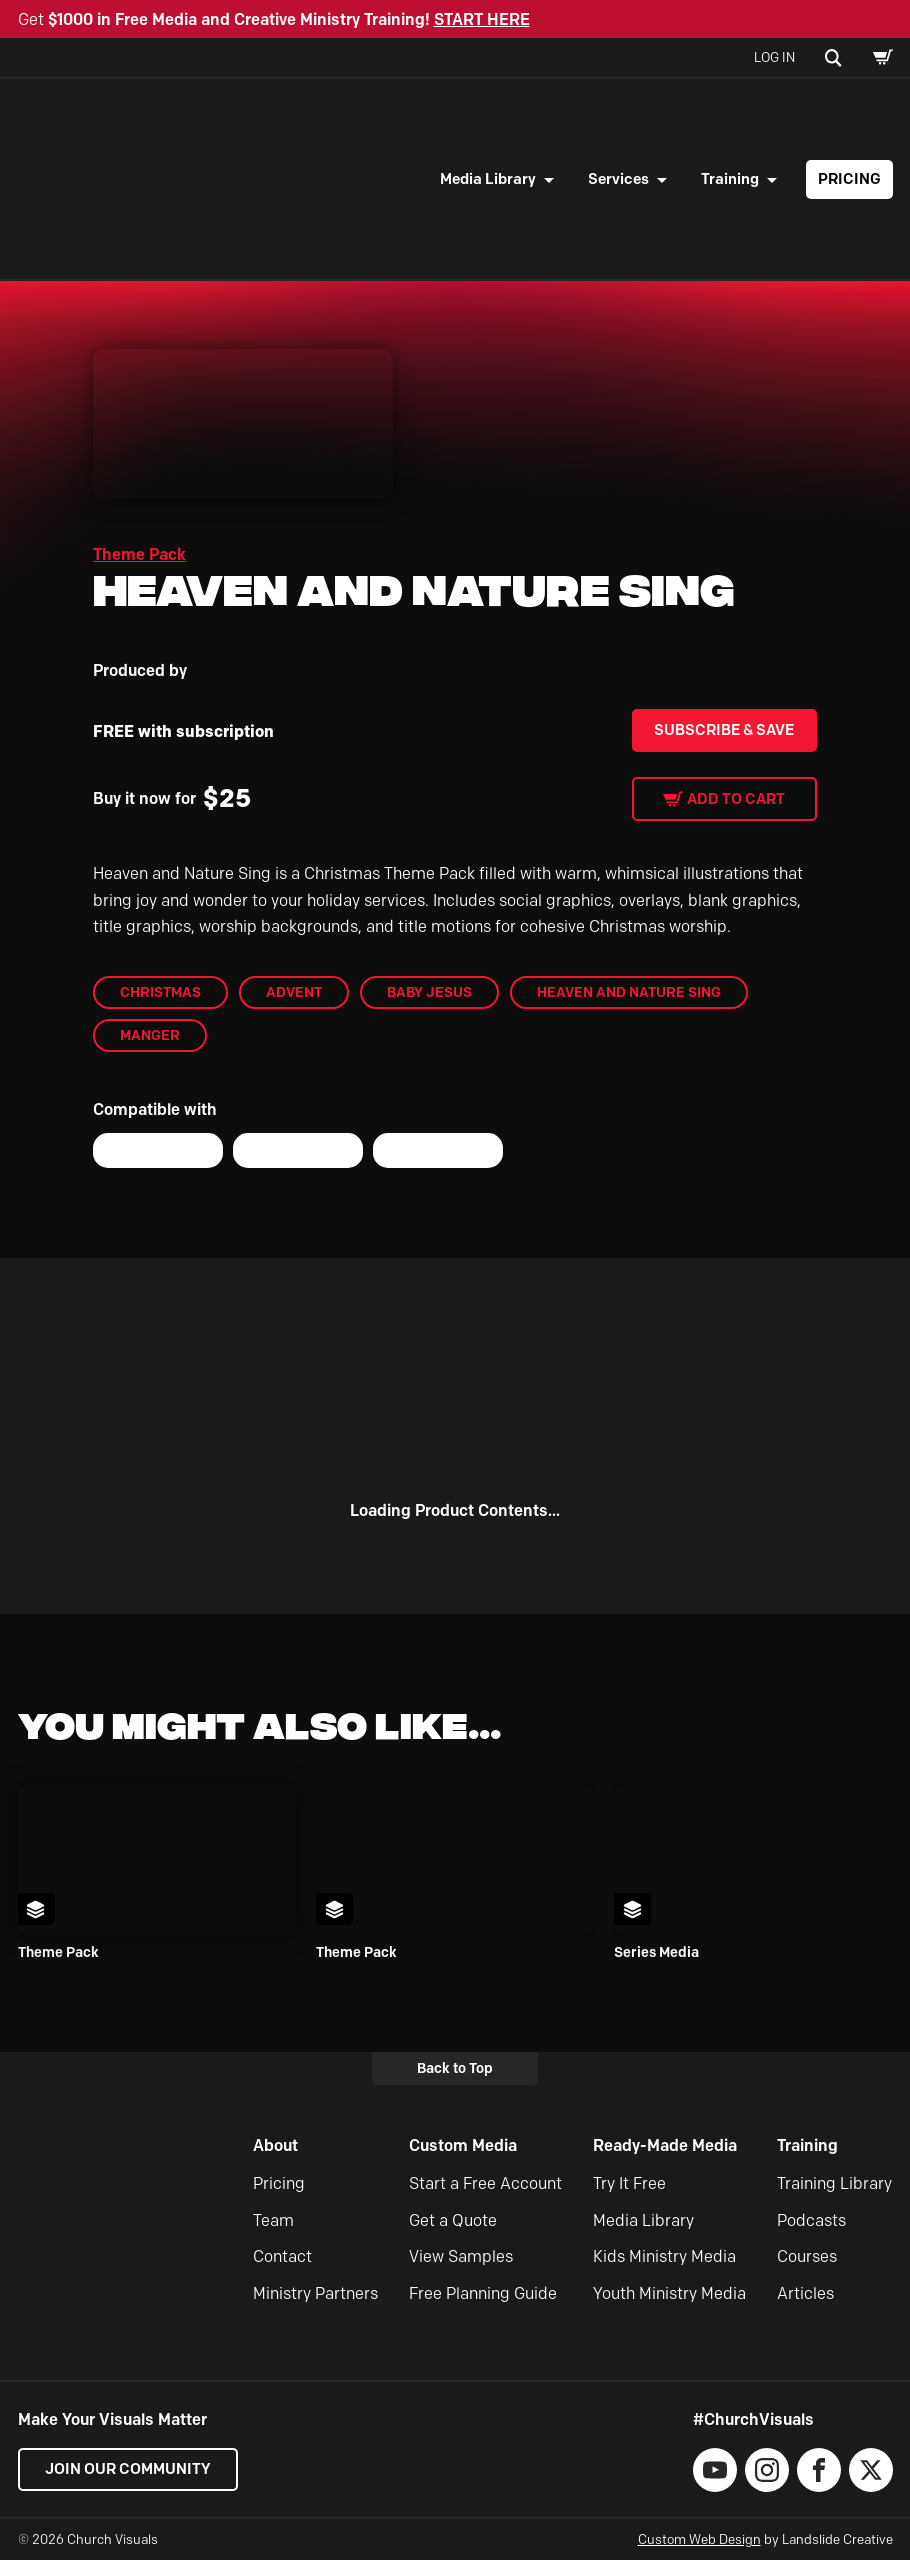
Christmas (160, 992)
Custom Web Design (699, 2539)
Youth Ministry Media (669, 2293)
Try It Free (629, 2183)
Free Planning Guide (483, 2293)
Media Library (488, 179)
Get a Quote (453, 2220)
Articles (805, 2293)
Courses (807, 2256)
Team (273, 2220)
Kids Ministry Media (664, 2256)
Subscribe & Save (724, 730)
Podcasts (811, 2220)
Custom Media (463, 2145)
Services (618, 179)
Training (730, 179)
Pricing (849, 179)
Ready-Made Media (665, 2145)
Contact (282, 2256)
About (275, 2145)
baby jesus (429, 992)
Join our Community (128, 2469)
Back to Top (455, 2068)
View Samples (461, 2256)
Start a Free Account (485, 2183)
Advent (294, 992)
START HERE (482, 19)
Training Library (834, 2183)
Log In (774, 57)
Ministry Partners (315, 2293)
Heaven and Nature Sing (629, 992)
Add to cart (736, 799)
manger (150, 1035)
